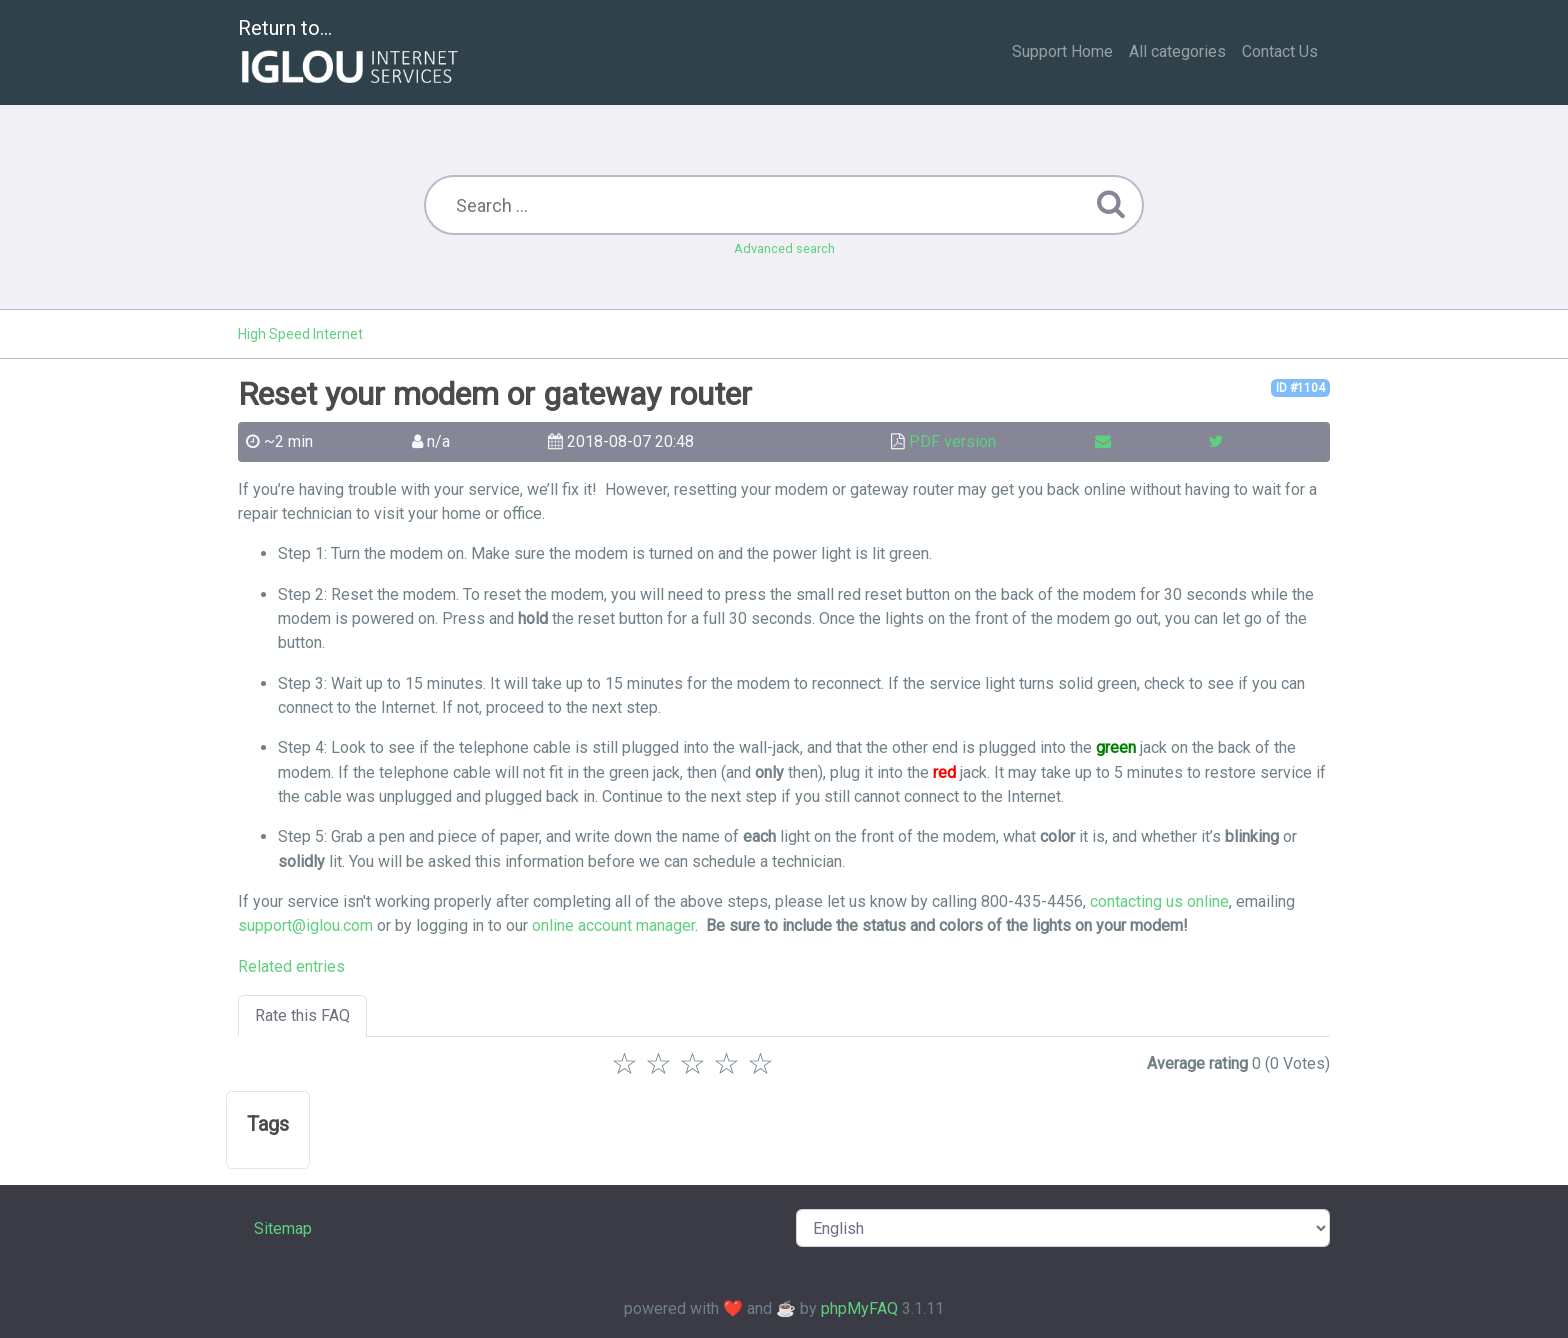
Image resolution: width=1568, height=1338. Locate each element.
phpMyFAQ (859, 1308)
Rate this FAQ (302, 1015)
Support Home (1062, 51)
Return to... (350, 53)
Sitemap (283, 1228)
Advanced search (784, 248)
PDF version (952, 441)
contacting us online (1159, 901)
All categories (1177, 51)
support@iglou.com (305, 925)
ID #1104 (1300, 388)
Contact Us (1280, 51)
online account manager (613, 925)
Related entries (291, 966)
